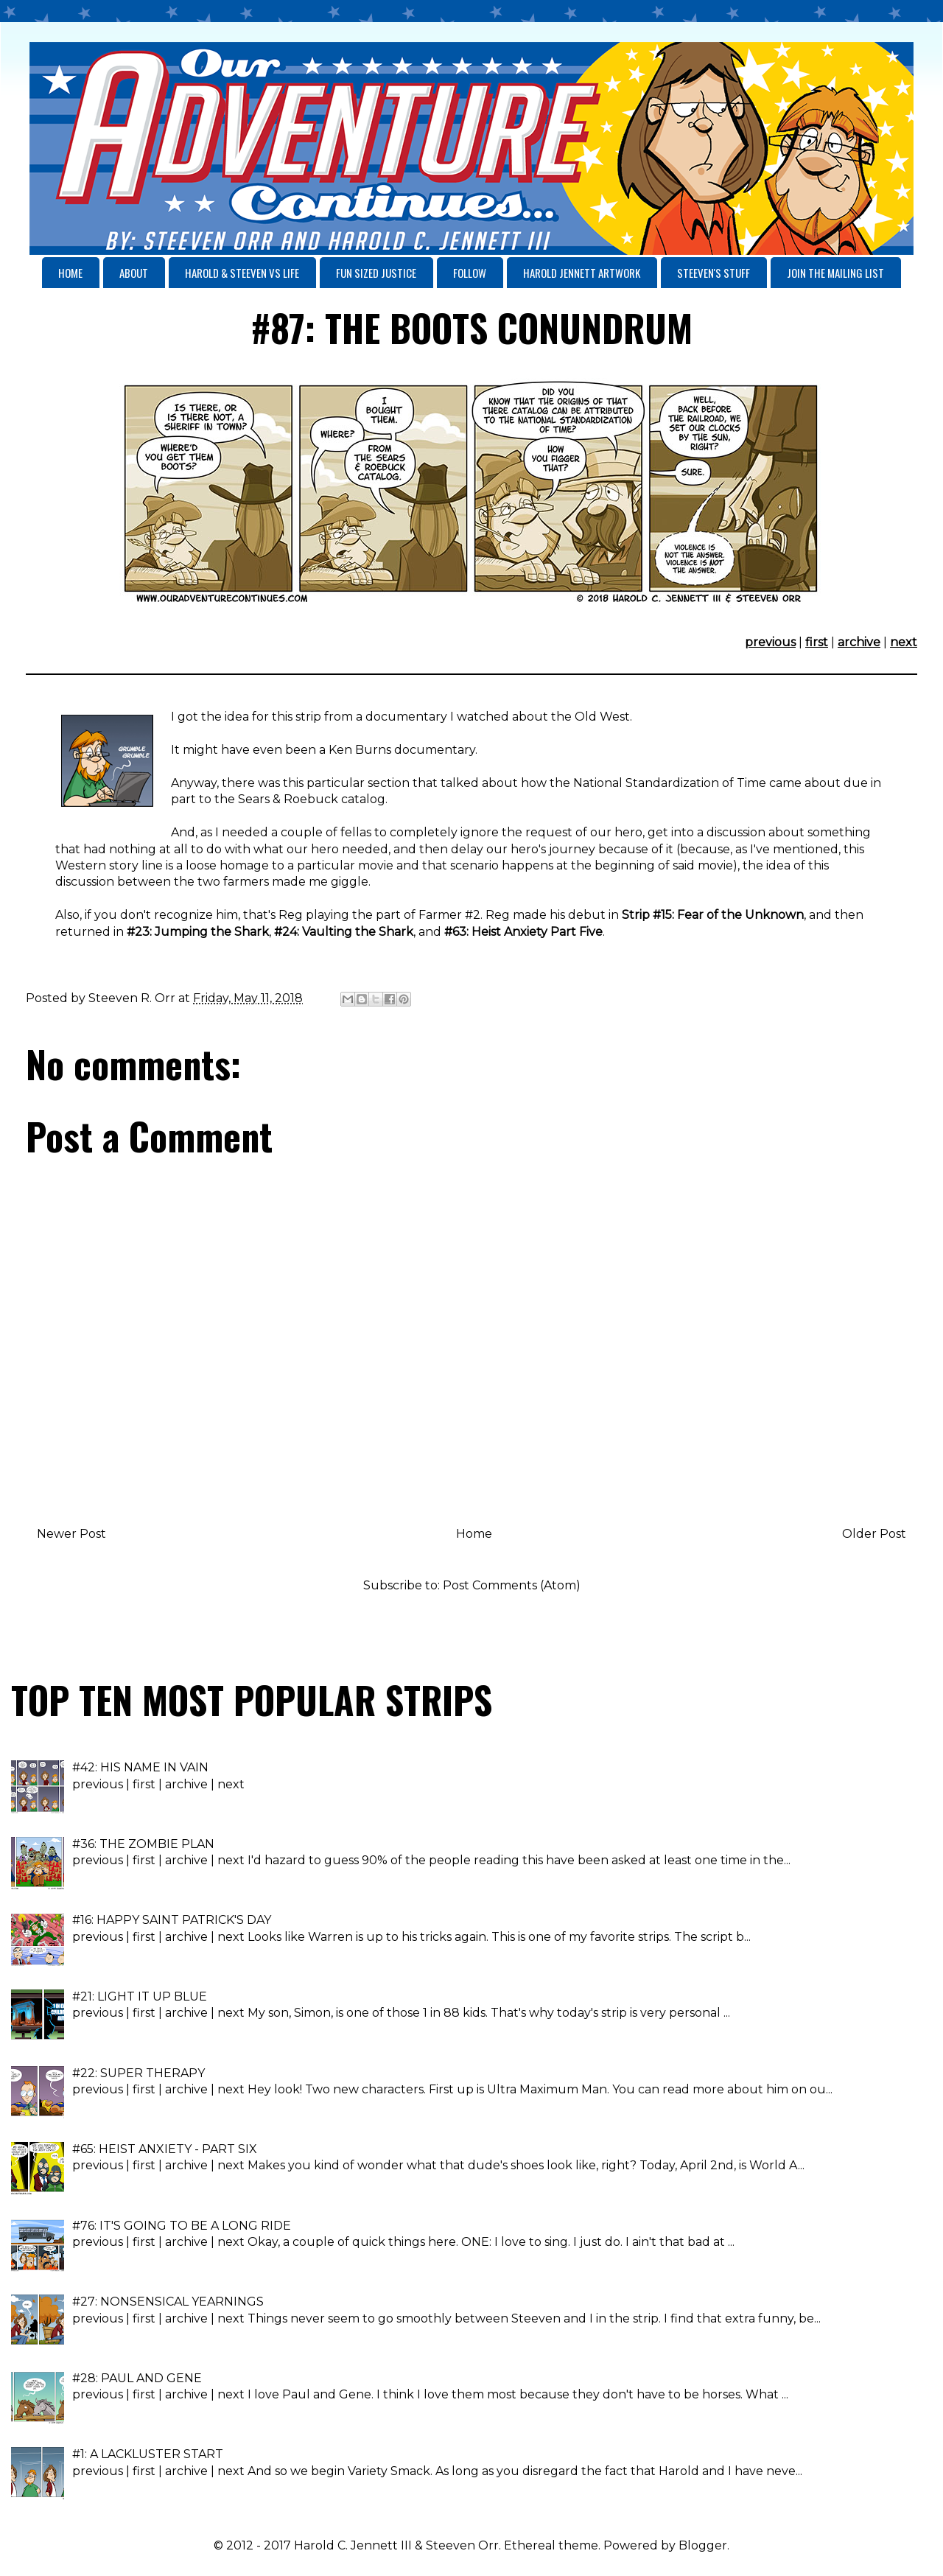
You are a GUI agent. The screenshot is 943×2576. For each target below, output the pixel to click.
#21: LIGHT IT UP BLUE (139, 1996)
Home (474, 1534)
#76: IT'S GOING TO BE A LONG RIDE (181, 2226)
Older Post (874, 1534)
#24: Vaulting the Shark (343, 932)
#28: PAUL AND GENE (137, 2378)
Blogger (703, 2545)
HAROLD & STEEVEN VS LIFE (242, 273)
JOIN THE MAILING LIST (835, 273)
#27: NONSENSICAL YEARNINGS (168, 2302)
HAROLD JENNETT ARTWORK (581, 273)
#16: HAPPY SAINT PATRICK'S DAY (171, 1920)
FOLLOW (469, 273)
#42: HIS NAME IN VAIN (140, 1767)
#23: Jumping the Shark (198, 932)
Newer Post (71, 1534)
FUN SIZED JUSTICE (376, 273)
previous (770, 642)
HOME (70, 273)
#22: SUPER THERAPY (138, 2073)
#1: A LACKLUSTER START (147, 2454)
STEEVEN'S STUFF (713, 273)
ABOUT (133, 273)
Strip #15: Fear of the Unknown (713, 915)
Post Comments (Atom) (512, 1585)
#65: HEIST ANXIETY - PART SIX (164, 2149)
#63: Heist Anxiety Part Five (523, 932)
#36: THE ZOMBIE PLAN (143, 1844)
